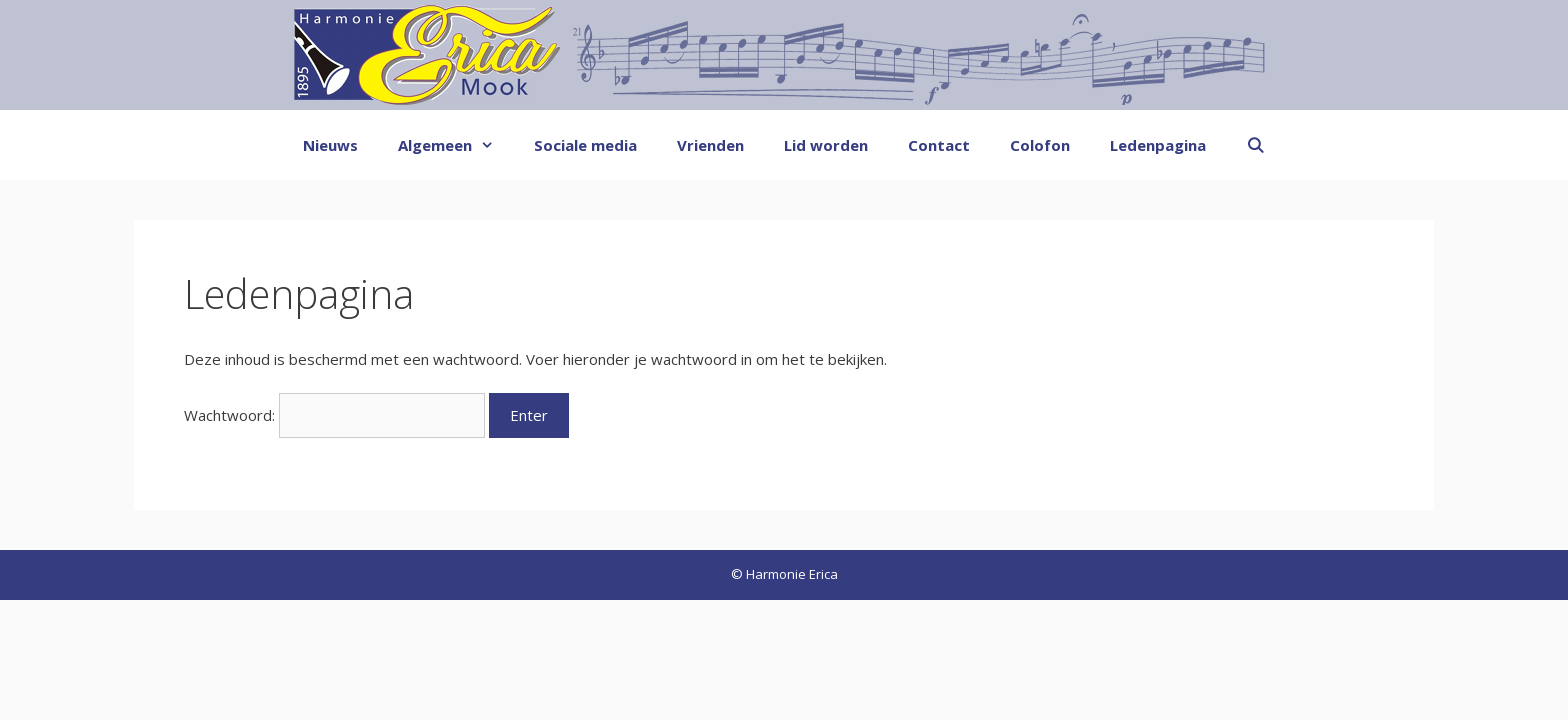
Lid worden (826, 145)
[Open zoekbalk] (1255, 145)
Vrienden (710, 145)
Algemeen (456, 145)
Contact (939, 145)
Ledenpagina (1158, 145)
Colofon (1040, 145)
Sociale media (585, 145)
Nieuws (330, 145)
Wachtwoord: (334, 415)
